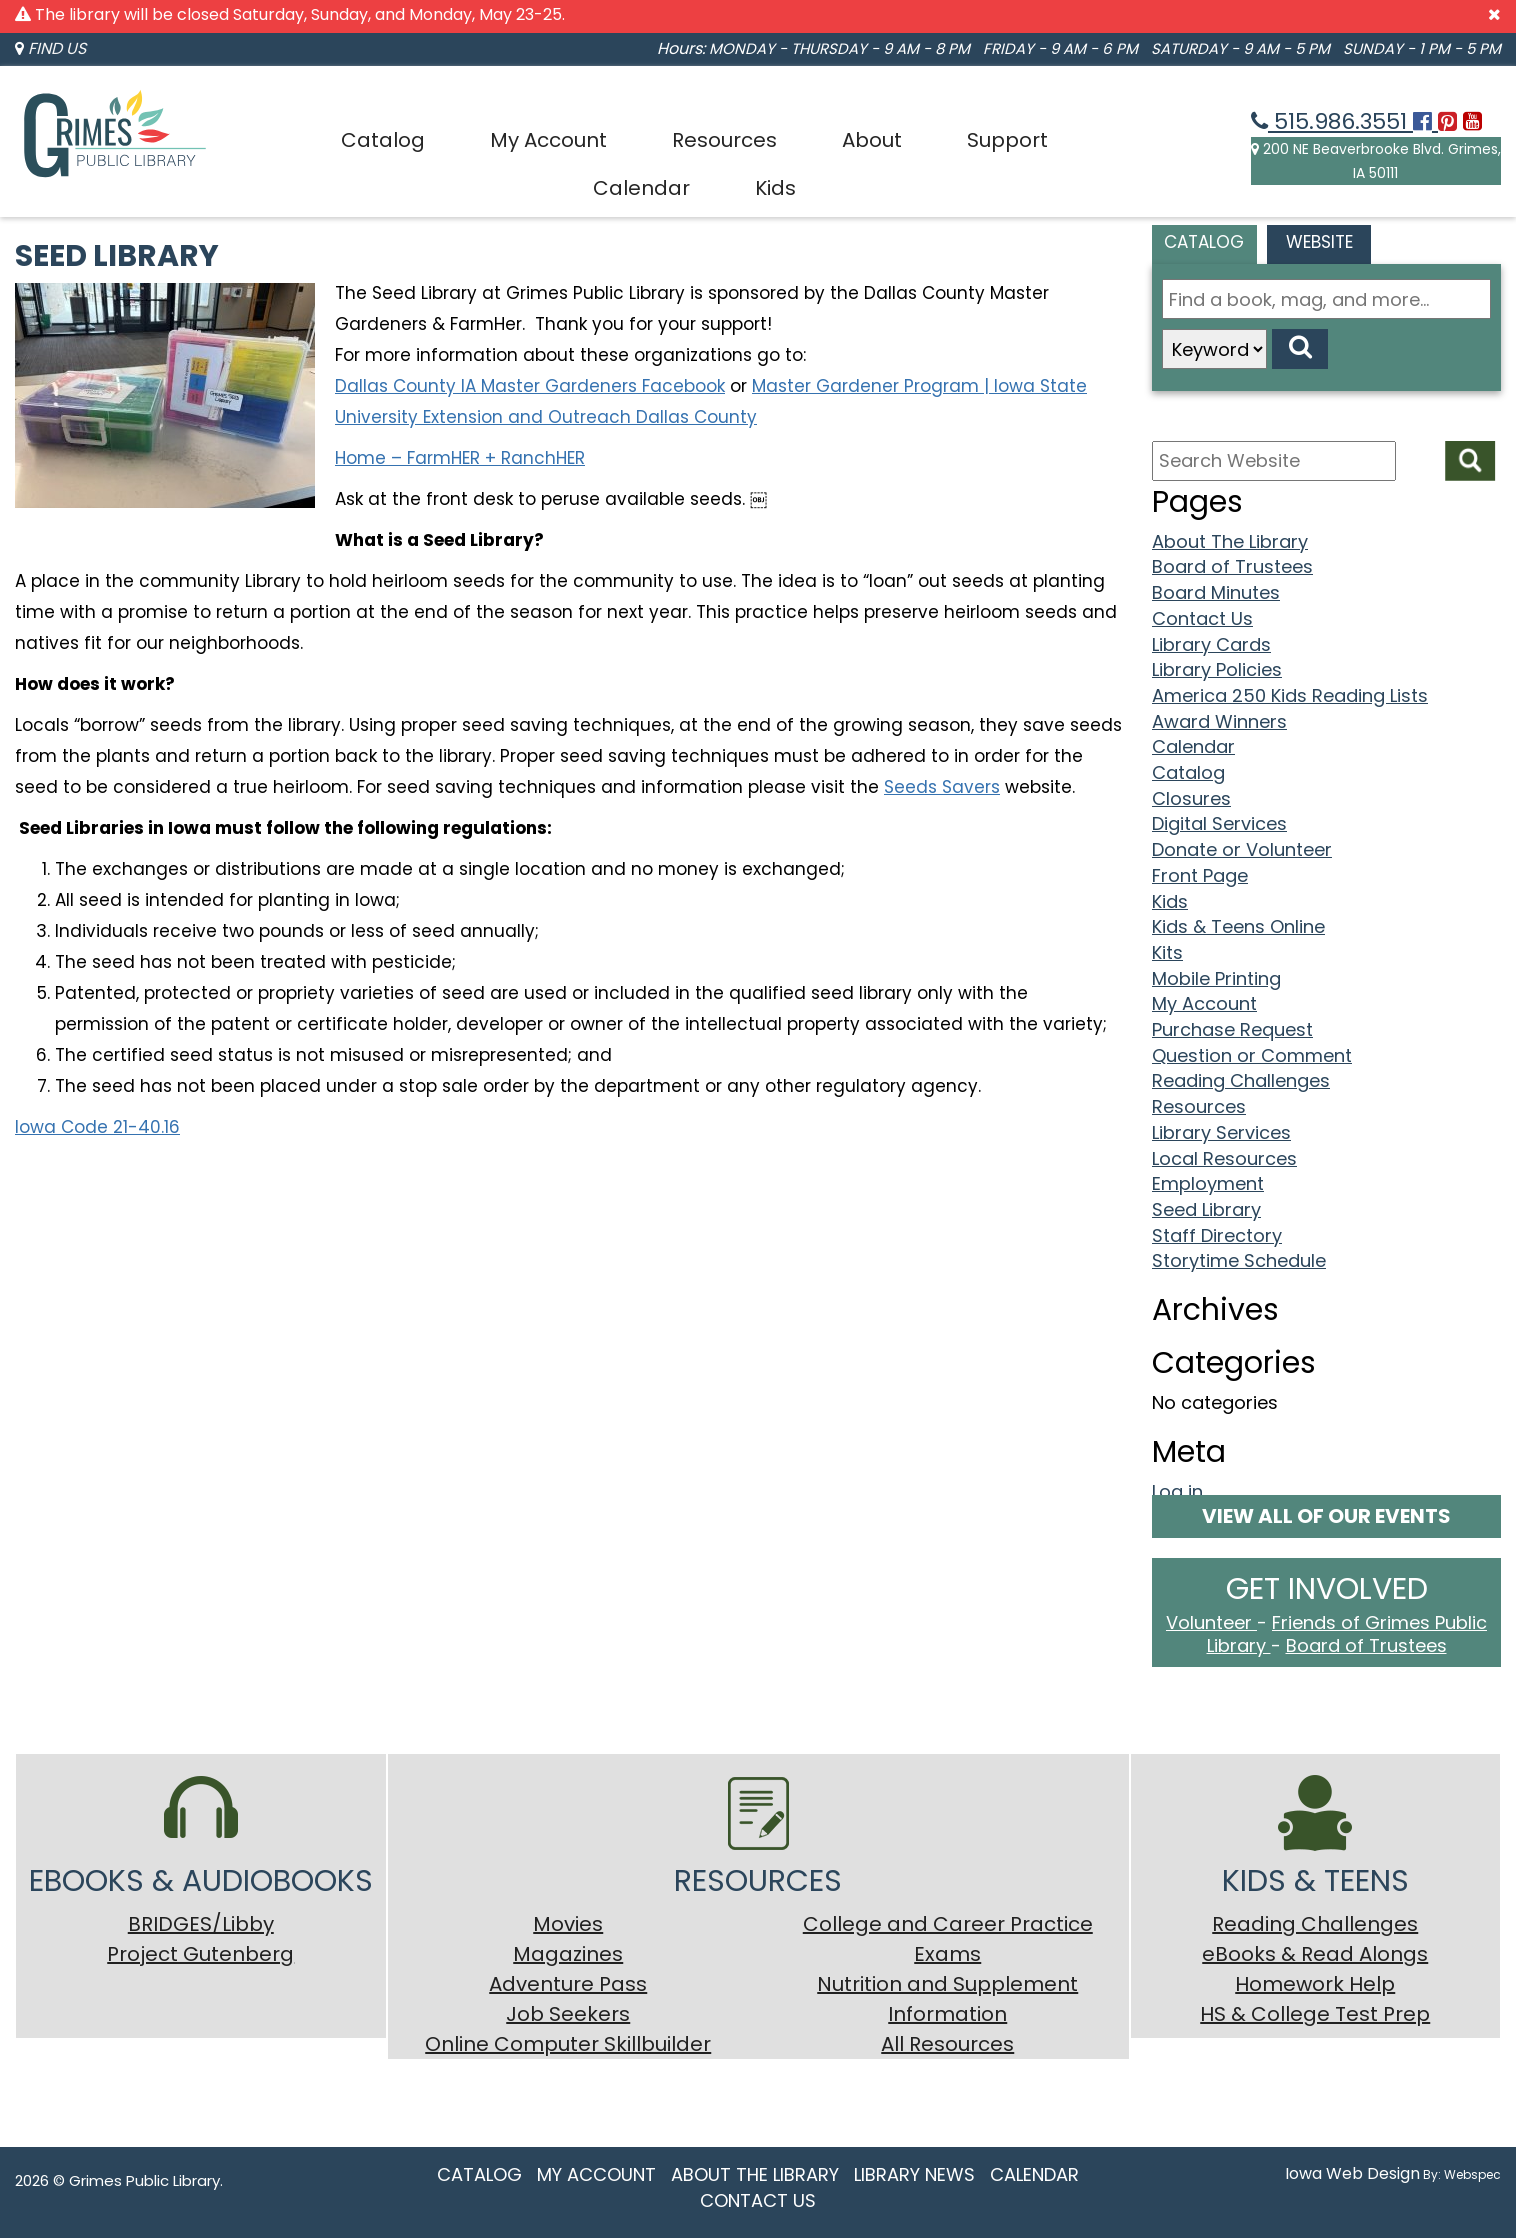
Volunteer (1211, 1622)
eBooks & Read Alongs (1315, 1954)
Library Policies (1217, 669)
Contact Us (1202, 618)
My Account (548, 140)
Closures (1191, 798)
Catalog (383, 140)
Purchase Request (1232, 1029)
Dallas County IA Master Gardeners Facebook (530, 386)
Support (1007, 140)
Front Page (1200, 875)
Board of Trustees (1232, 566)
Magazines (568, 1954)
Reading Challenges (1241, 1080)
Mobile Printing (1216, 978)
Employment (1208, 1183)
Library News (914, 2174)
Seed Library (1206, 1209)
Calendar (641, 188)
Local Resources (1224, 1158)
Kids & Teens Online (1238, 926)
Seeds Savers (942, 787)
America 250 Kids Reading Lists (1290, 695)
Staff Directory (1217, 1235)
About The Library (1230, 541)
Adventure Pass (568, 1984)
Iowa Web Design (1352, 2173)
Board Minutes (1216, 592)
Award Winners (1219, 721)
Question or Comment (1252, 1055)
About (872, 140)
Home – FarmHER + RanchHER (460, 458)
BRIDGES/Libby (201, 1924)
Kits (1167, 952)
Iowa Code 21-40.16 (97, 1127)
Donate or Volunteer (1242, 849)
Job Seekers (568, 2014)
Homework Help (1315, 1984)
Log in (1177, 1491)
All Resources (947, 2044)
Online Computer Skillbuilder (568, 2044)
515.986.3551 (1332, 121)
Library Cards (1211, 644)
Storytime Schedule (1239, 1260)
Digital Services (1219, 823)
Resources (724, 140)
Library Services (1221, 1132)
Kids (775, 188)
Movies (568, 1924)
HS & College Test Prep (1315, 2014)
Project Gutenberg (200, 1954)
